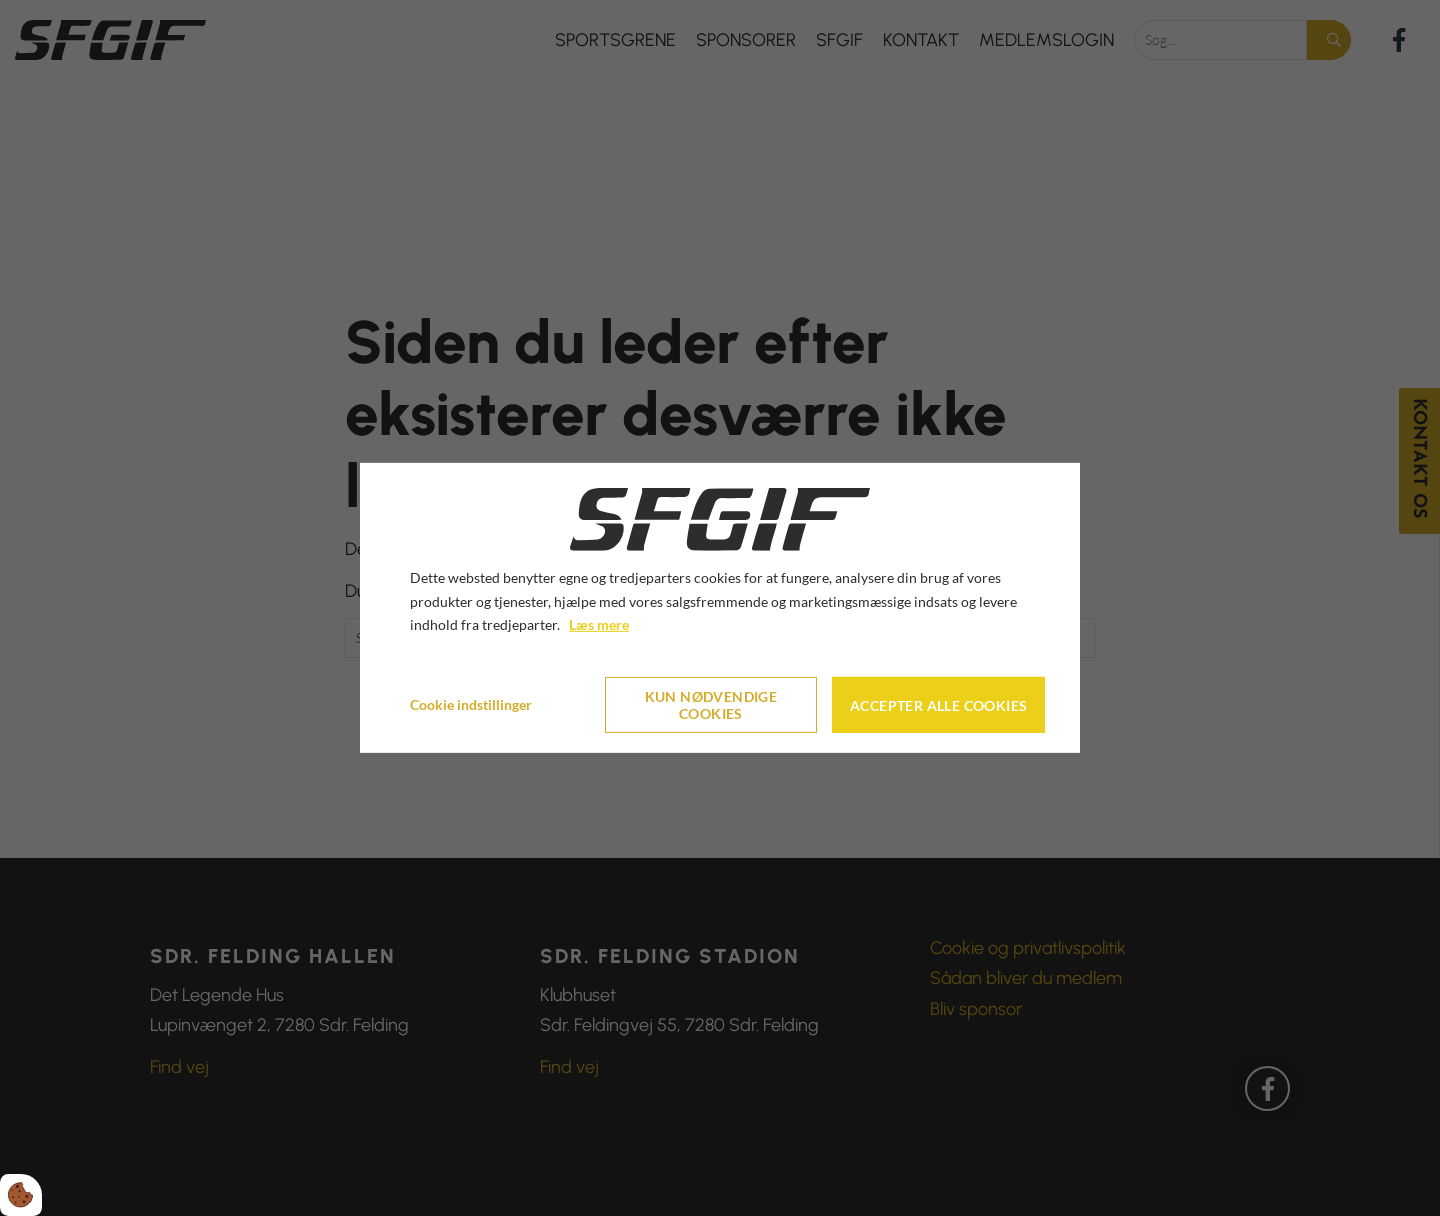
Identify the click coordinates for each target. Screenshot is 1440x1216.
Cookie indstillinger (471, 704)
